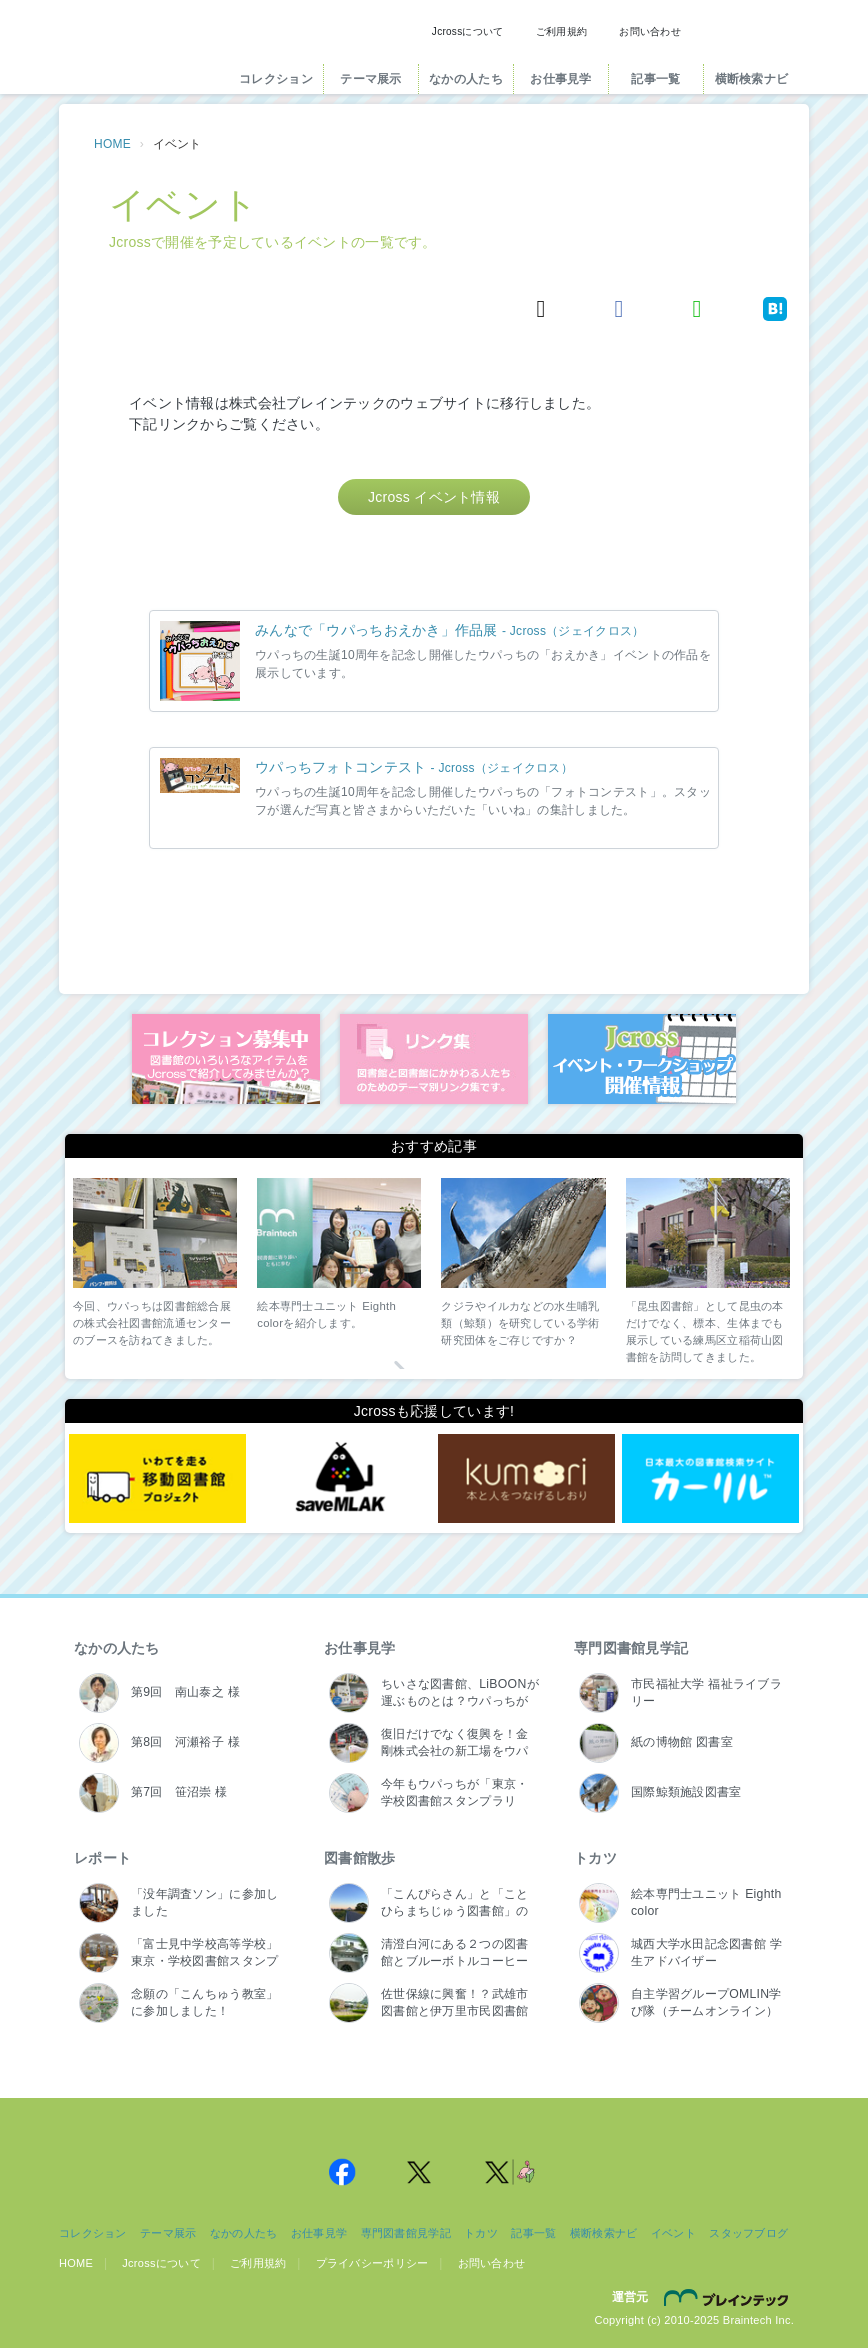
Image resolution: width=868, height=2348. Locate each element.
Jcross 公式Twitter (420, 2172)
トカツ (595, 1858)
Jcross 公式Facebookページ (342, 2172)
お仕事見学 (560, 79)
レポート (102, 1858)
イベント (673, 2233)
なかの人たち (466, 79)
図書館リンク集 (434, 1059)
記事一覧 (655, 79)
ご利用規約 (561, 31)
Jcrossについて (468, 31)
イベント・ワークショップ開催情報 (642, 1059)
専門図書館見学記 (631, 1648)
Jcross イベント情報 (434, 497)
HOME (112, 144)
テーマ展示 (370, 79)
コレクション (276, 79)
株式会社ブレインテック (729, 2298)
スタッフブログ (748, 2233)
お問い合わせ (650, 31)
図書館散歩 (359, 1858)
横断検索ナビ (752, 79)
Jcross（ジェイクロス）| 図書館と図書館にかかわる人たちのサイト (141, 53)
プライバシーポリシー (372, 2263)
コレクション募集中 (226, 1059)
